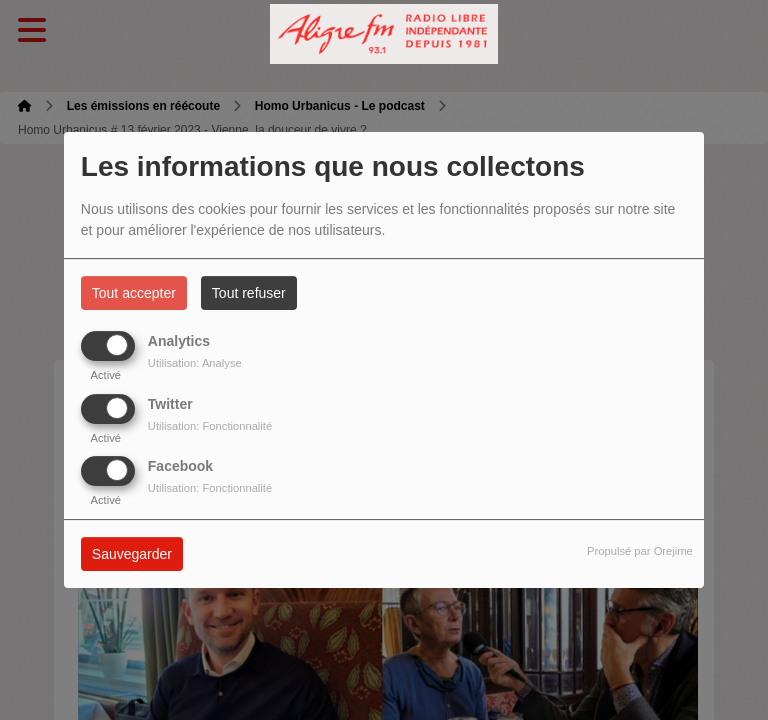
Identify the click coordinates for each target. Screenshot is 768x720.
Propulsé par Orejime (640, 551)
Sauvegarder (132, 554)
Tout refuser (249, 293)
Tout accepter (134, 293)
